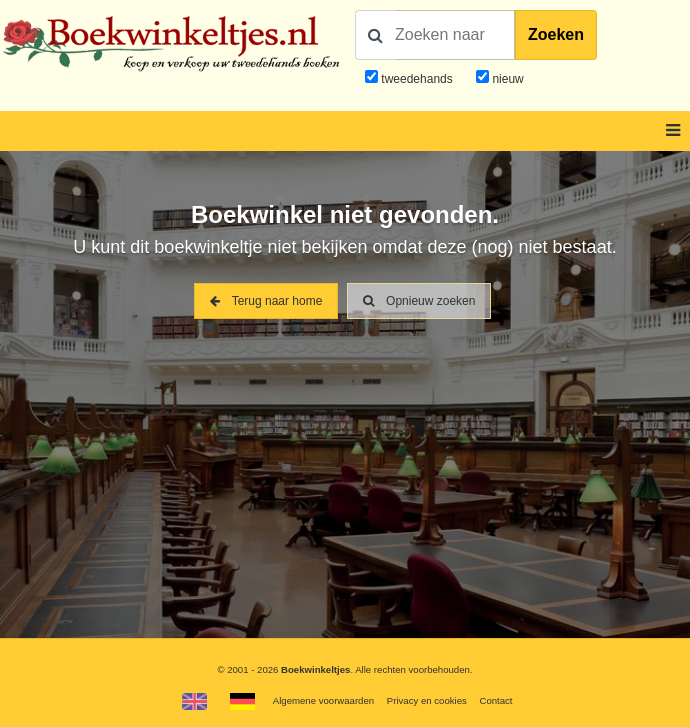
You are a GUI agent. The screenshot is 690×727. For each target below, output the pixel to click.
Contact (495, 700)
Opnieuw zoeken (419, 301)
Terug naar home (266, 301)
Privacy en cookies (427, 700)
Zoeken (556, 34)
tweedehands (416, 79)
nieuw (506, 79)
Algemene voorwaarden (323, 700)
